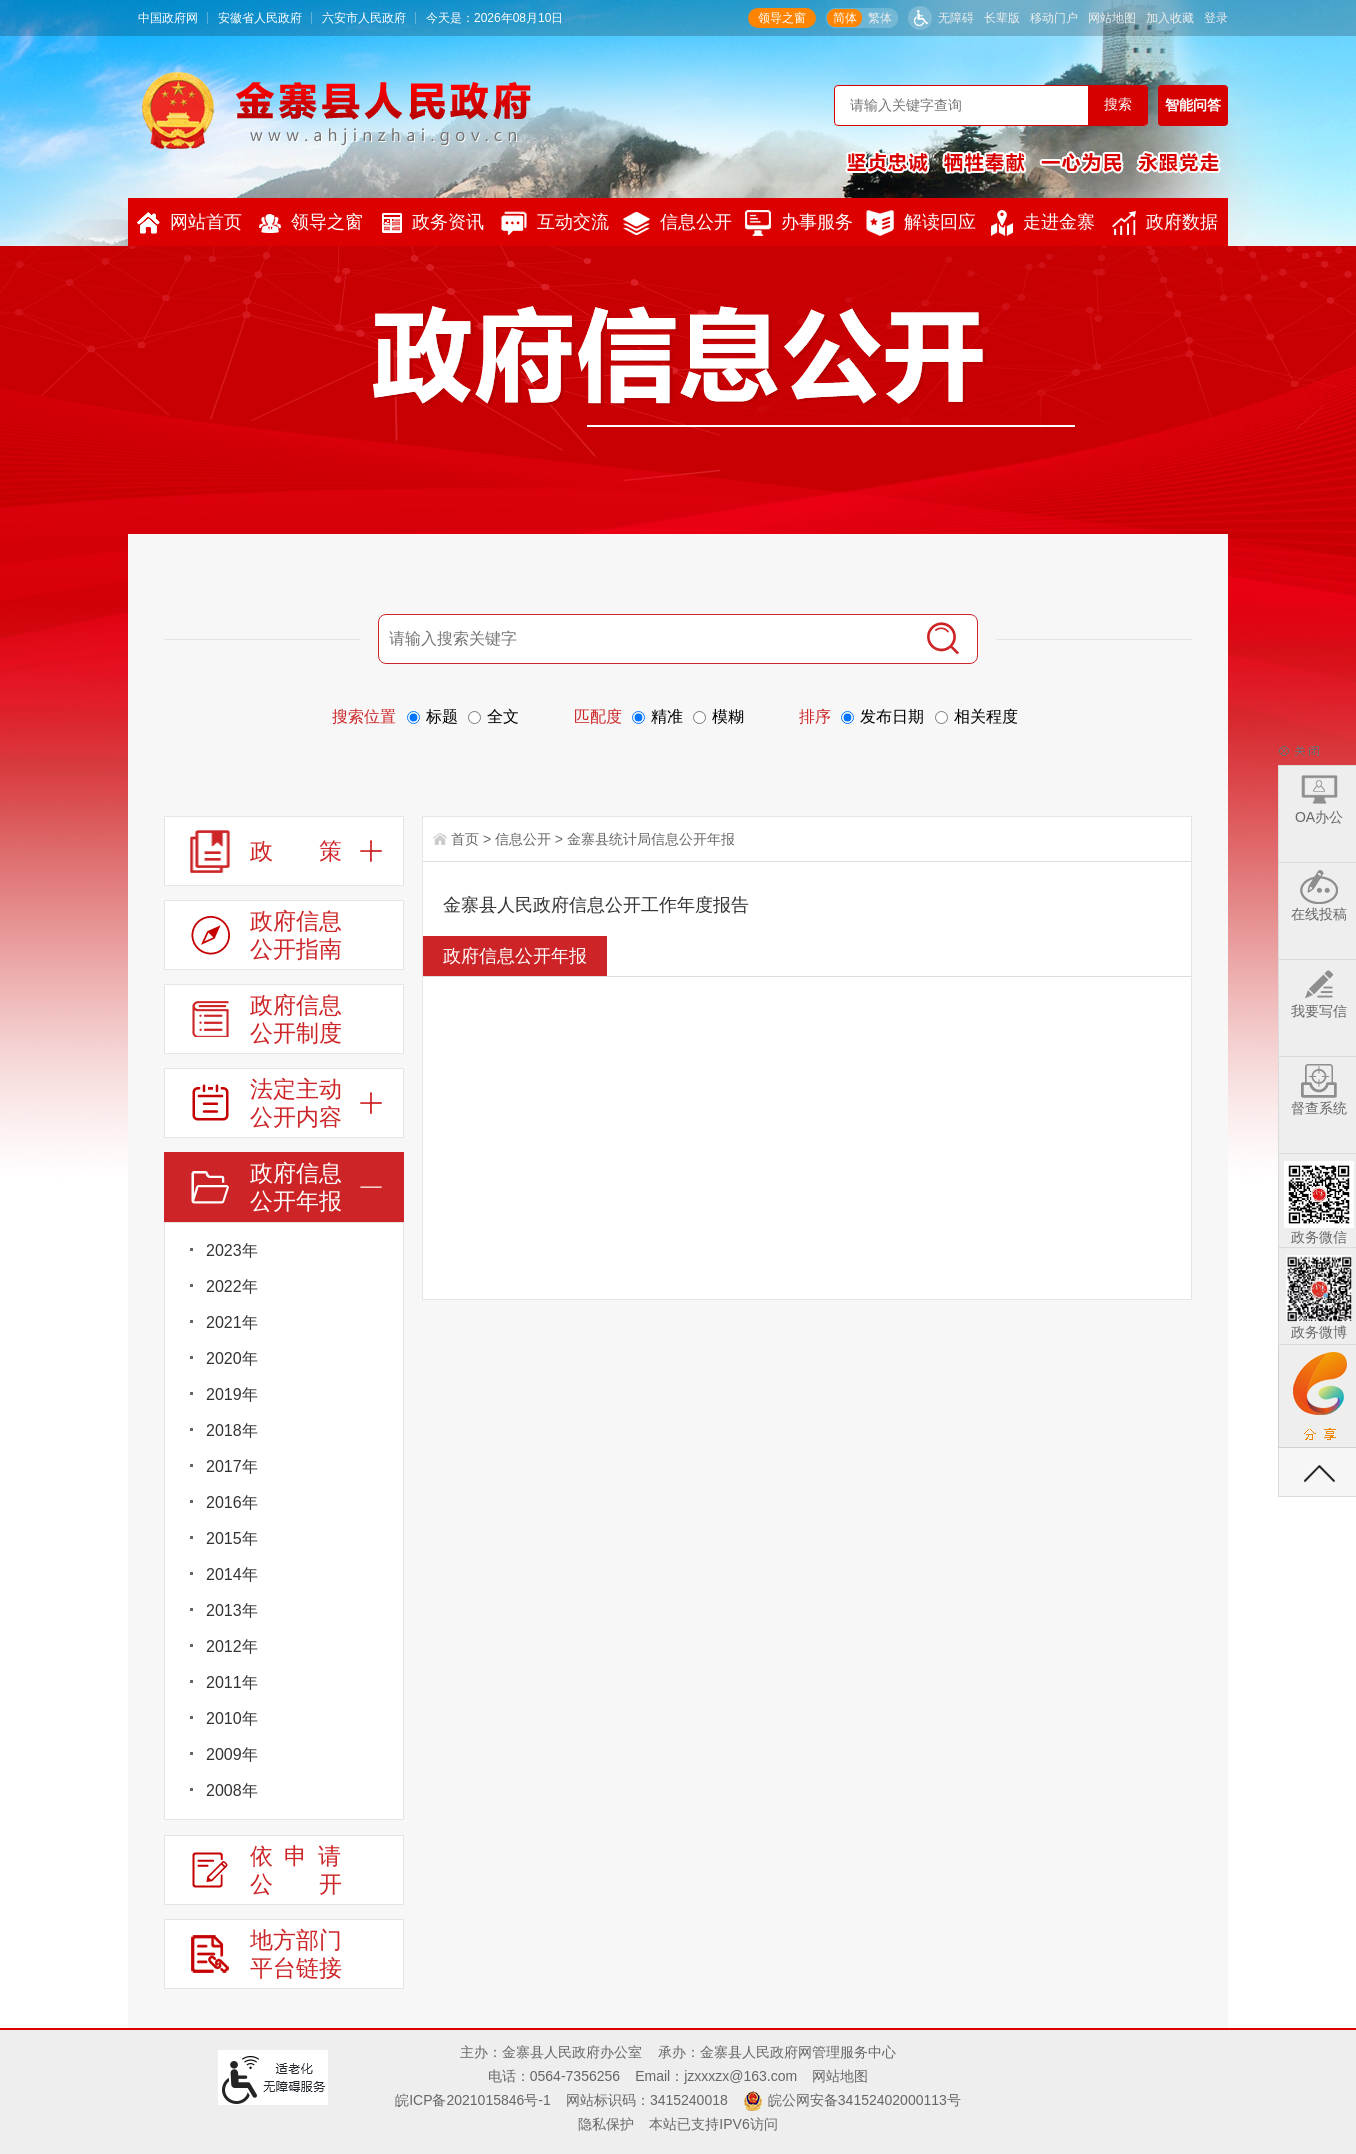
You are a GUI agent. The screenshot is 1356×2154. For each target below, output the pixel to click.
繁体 (880, 18)
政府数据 (1165, 223)
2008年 (232, 1790)
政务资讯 (433, 222)
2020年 (232, 1358)
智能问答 (1193, 105)
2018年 (232, 1430)
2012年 (232, 1646)
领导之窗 (782, 18)
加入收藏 (1170, 18)
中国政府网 (168, 18)
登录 (1216, 18)
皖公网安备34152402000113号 (864, 2100)
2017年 (232, 1466)
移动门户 (1054, 18)
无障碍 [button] (956, 18)
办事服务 (799, 223)
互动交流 (555, 223)
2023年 (232, 1250)
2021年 (232, 1322)
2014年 (232, 1574)
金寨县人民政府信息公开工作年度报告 (596, 905)
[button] (1002, 18)
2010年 (232, 1718)
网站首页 (189, 223)
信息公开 (677, 223)
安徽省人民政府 (260, 18)
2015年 (232, 1538)
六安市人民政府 (364, 18)
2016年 (232, 1502)
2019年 (232, 1394)
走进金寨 (1043, 223)
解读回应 (921, 223)
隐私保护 (606, 2124)
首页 (465, 839)
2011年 (232, 1682)
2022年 (232, 1286)
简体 (845, 18)
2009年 (232, 1754)
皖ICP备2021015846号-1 (473, 2100)
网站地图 (1112, 18)
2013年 (232, 1610)
